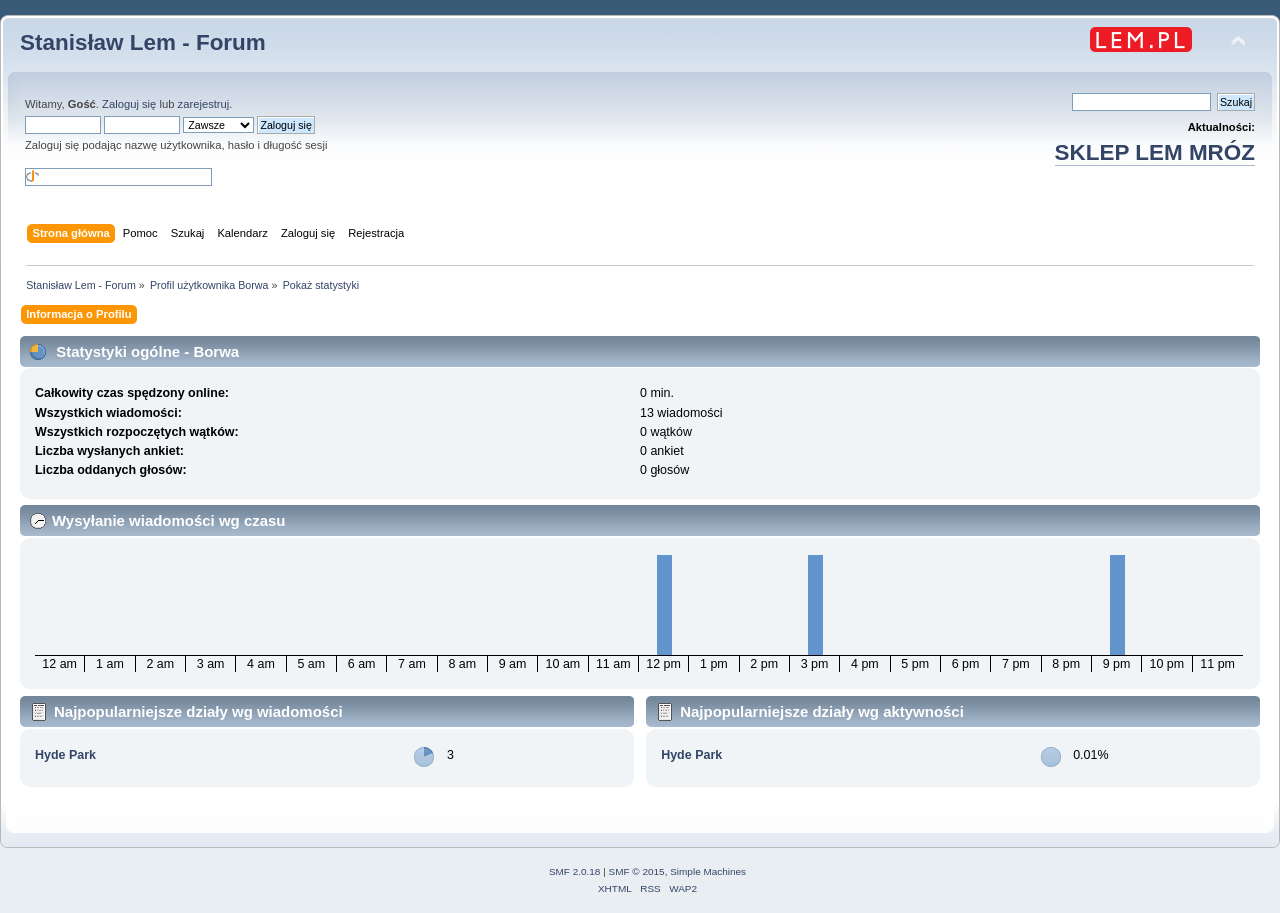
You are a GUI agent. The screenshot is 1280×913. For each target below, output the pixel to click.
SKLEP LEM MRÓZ (1155, 152)
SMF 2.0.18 (575, 871)
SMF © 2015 (637, 871)
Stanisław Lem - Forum (143, 42)
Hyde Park (65, 755)
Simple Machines (708, 871)
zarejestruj (204, 104)
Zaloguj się (129, 104)
